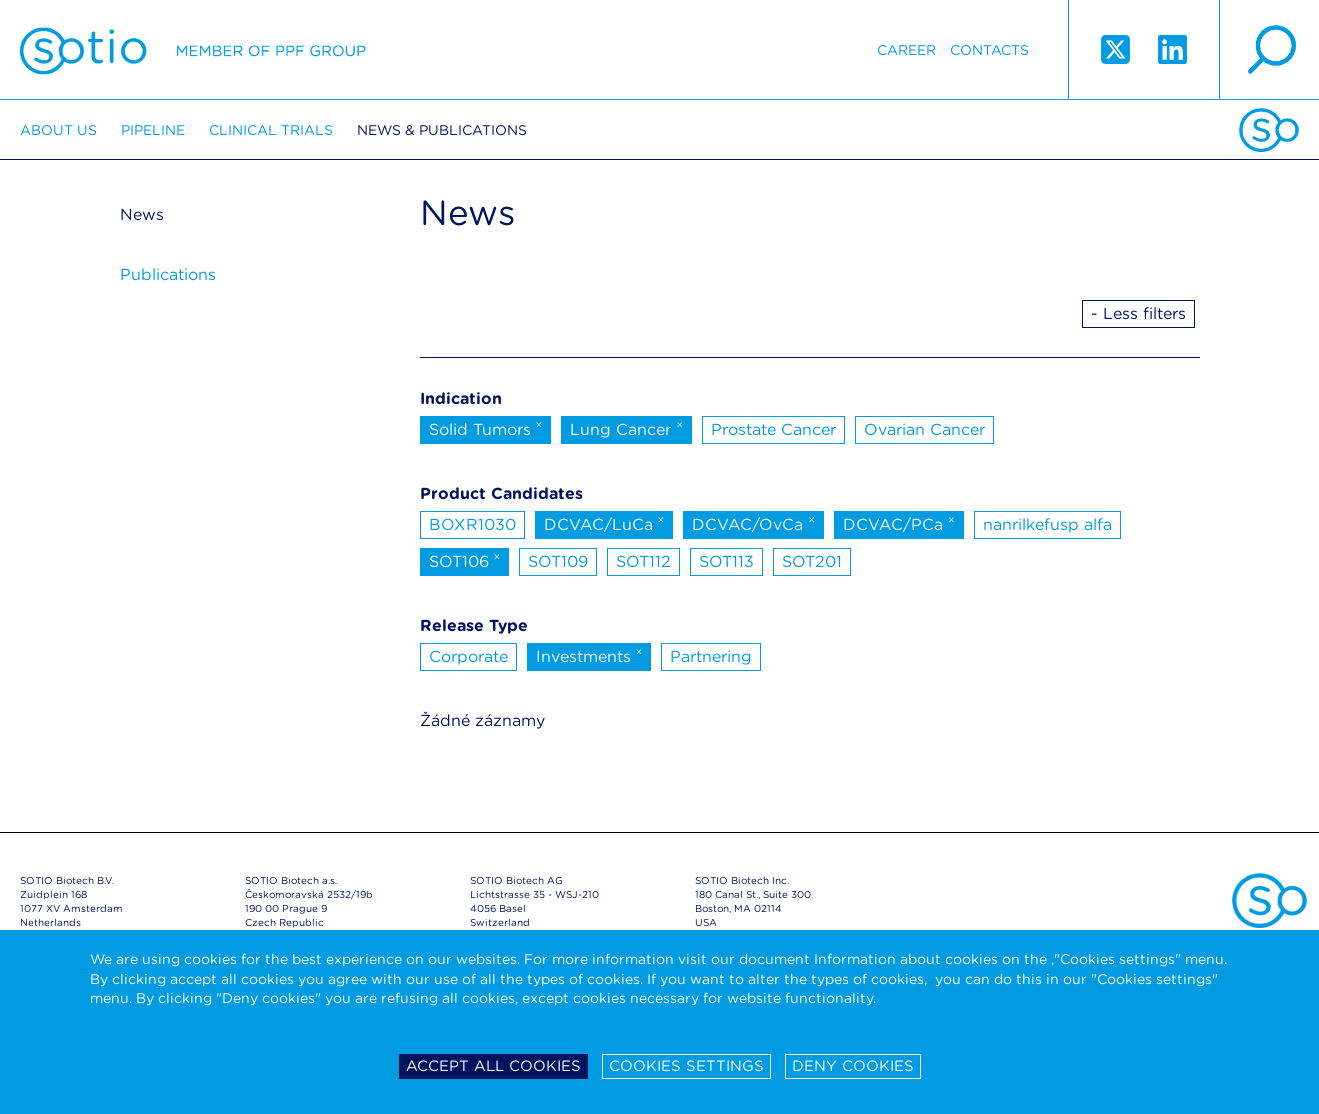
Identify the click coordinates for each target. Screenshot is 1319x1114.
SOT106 (465, 560)
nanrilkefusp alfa (1047, 524)
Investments (589, 655)
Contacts (989, 50)
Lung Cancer (626, 428)
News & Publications (442, 130)
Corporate (468, 656)
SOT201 (812, 561)
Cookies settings (686, 1066)
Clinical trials (271, 130)
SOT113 (726, 561)
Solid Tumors (486, 428)
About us (58, 130)
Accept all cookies (493, 1066)
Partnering (711, 656)
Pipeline (153, 130)
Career (906, 50)
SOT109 (558, 561)
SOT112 (643, 561)
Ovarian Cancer (924, 429)
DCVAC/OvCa (753, 523)
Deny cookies (853, 1066)
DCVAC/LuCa (604, 523)
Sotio (193, 50)
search (1269, 50)
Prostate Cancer (773, 429)
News (142, 214)
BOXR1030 (472, 524)
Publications (168, 274)
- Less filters (1138, 313)
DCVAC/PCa (899, 523)
